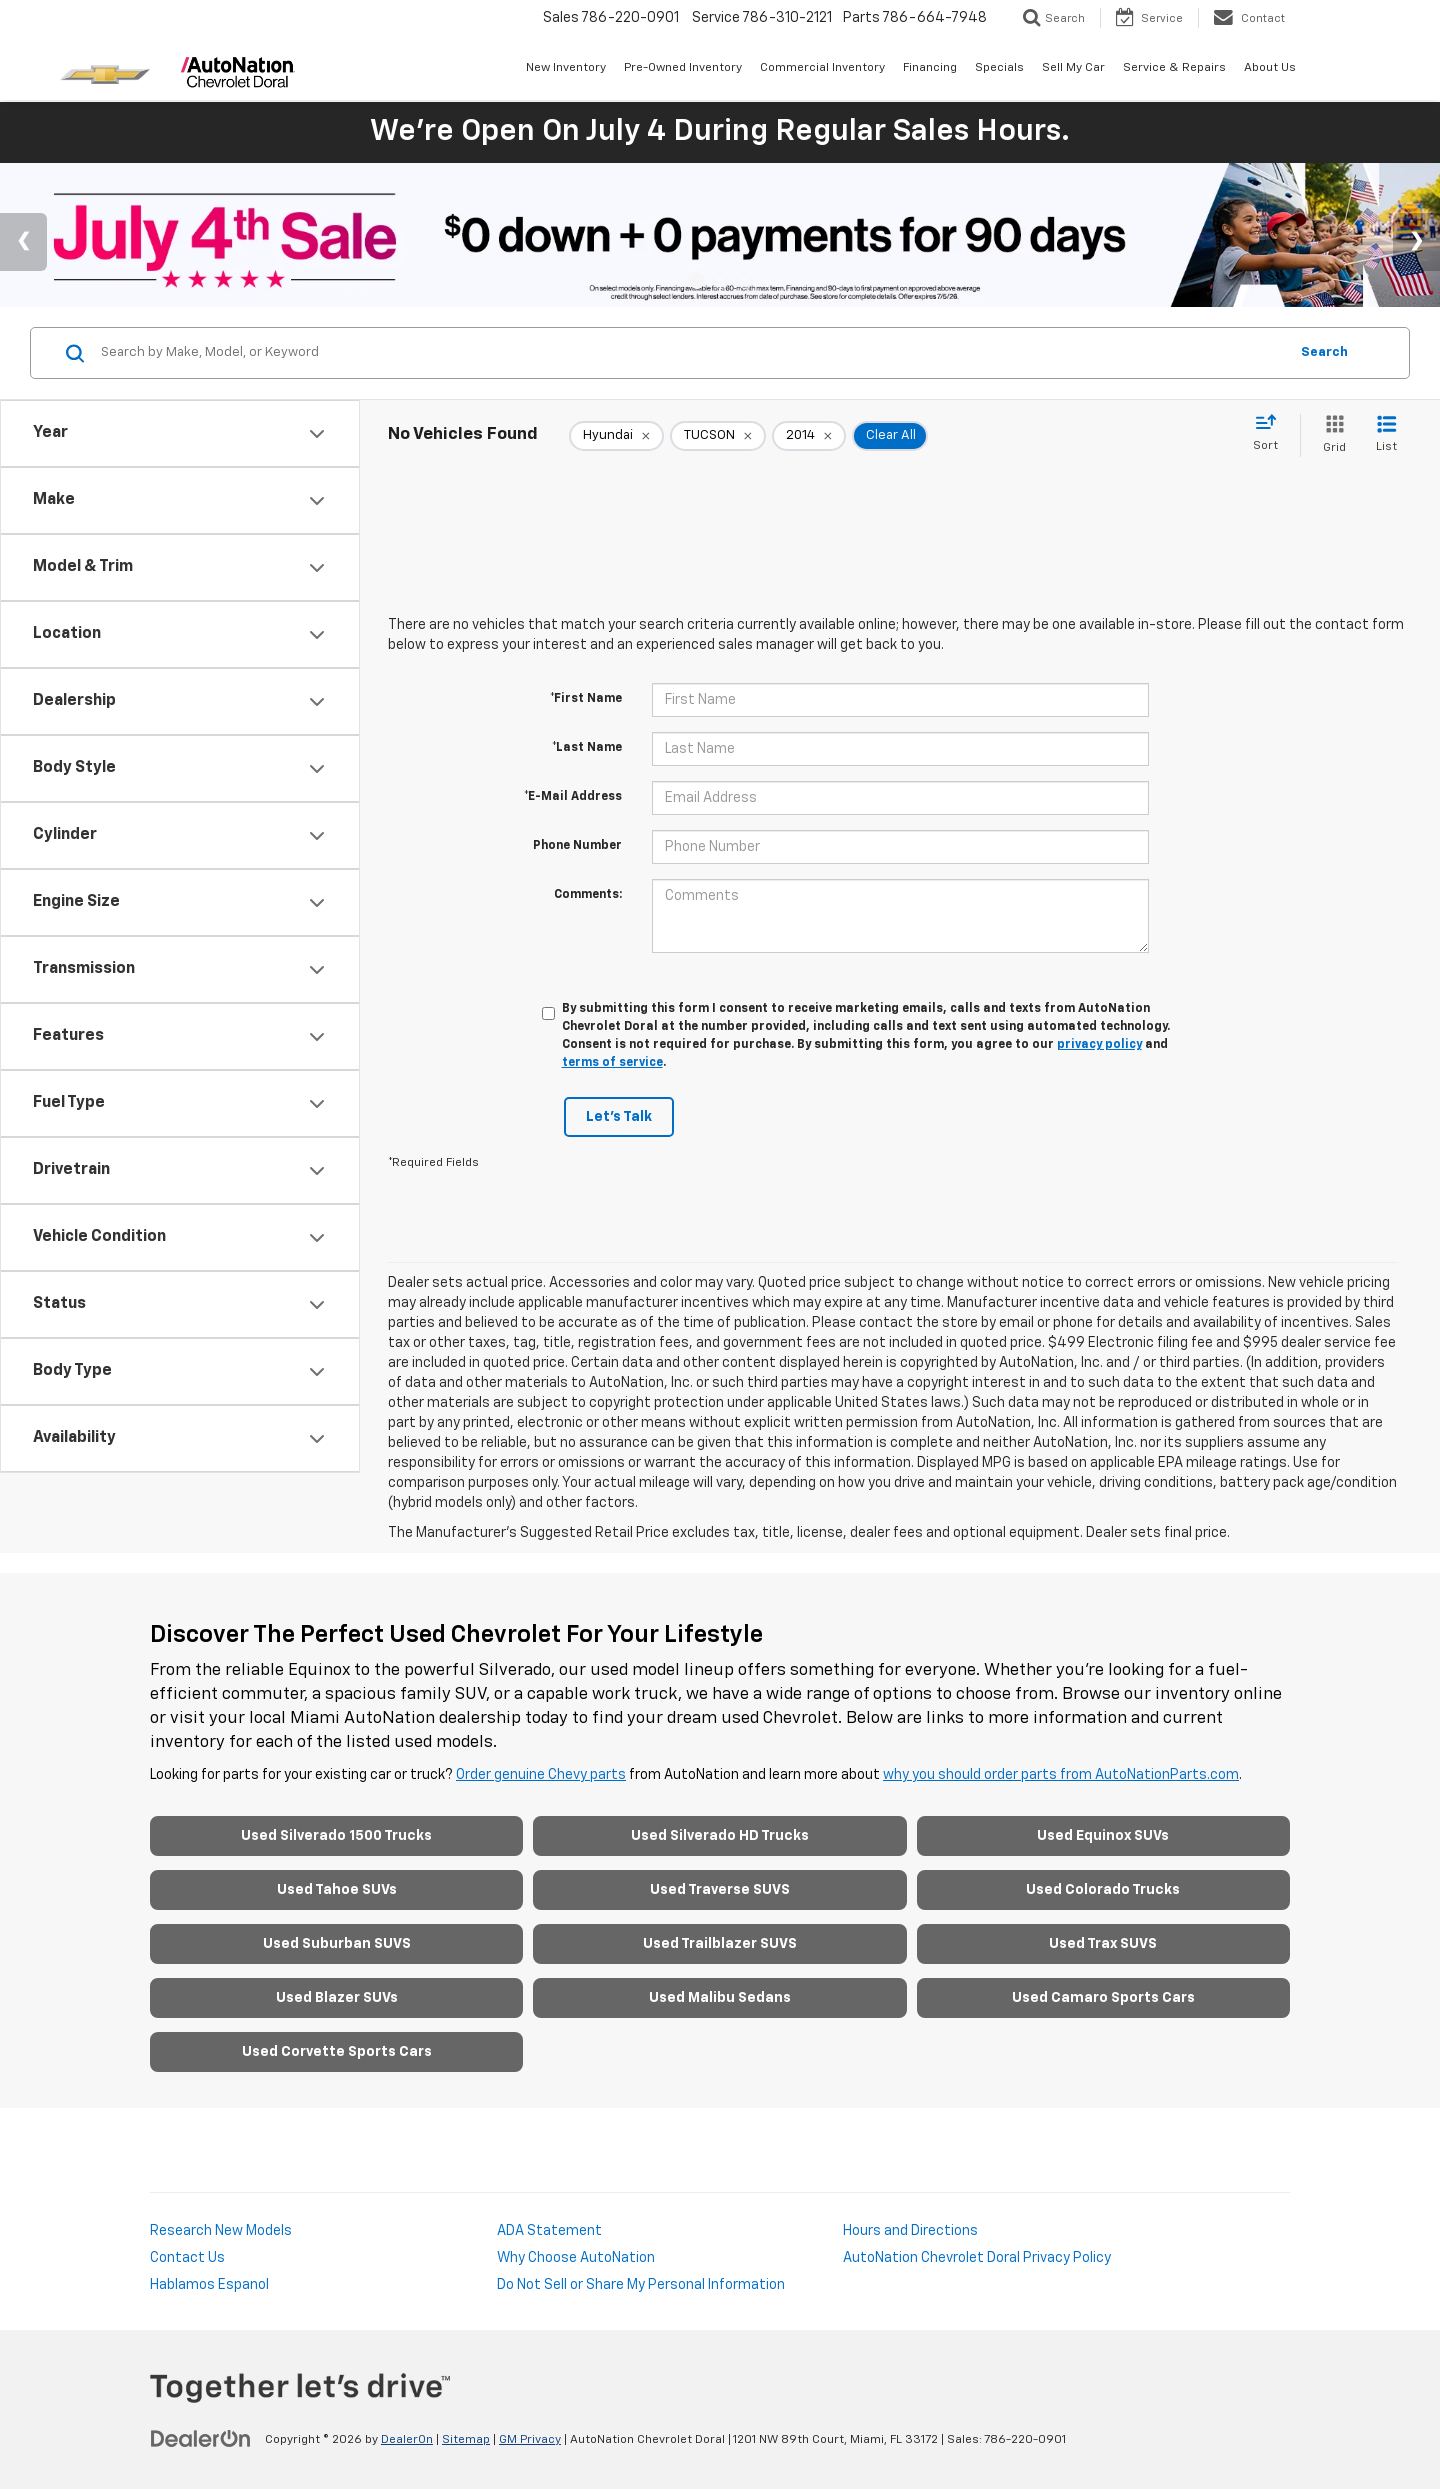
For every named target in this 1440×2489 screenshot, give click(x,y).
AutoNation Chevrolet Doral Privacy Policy (977, 2258)
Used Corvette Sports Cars (337, 2052)
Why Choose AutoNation (576, 2258)
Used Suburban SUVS (337, 1944)
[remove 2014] (809, 436)
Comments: (588, 895)
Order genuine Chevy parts (541, 1775)
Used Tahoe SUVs (337, 1890)
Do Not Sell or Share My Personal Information (641, 2285)
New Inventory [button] (566, 68)
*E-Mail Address (573, 797)
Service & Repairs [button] (1174, 68)
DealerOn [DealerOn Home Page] (407, 2440)
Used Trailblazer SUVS (720, 1944)
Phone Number (577, 846)
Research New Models (221, 2231)
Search (1324, 352)
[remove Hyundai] (616, 436)
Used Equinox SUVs (1103, 1836)
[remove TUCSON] (718, 436)
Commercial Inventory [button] (822, 68)
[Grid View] (1330, 435)
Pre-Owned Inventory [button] (683, 68)
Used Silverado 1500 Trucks (336, 1836)
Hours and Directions (910, 2231)
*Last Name (587, 748)
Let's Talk (619, 1117)
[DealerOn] (201, 2439)
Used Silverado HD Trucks (720, 1836)
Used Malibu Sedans (720, 1998)
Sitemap (466, 2440)
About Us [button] (1270, 68)
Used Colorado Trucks (1103, 1890)
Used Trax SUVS (1103, 1944)
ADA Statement (549, 2231)
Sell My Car (1073, 68)
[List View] (1386, 435)
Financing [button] (930, 68)
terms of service (612, 1063)
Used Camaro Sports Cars (1103, 1998)
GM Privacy (530, 2440)
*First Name (586, 699)
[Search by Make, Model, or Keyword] (691, 353)
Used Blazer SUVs (337, 1998)
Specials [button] (999, 68)
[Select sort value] (1271, 434)
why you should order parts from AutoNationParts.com (1061, 1775)
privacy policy (1099, 1045)
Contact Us (187, 2258)
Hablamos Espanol (209, 2285)
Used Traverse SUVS (720, 1890)
